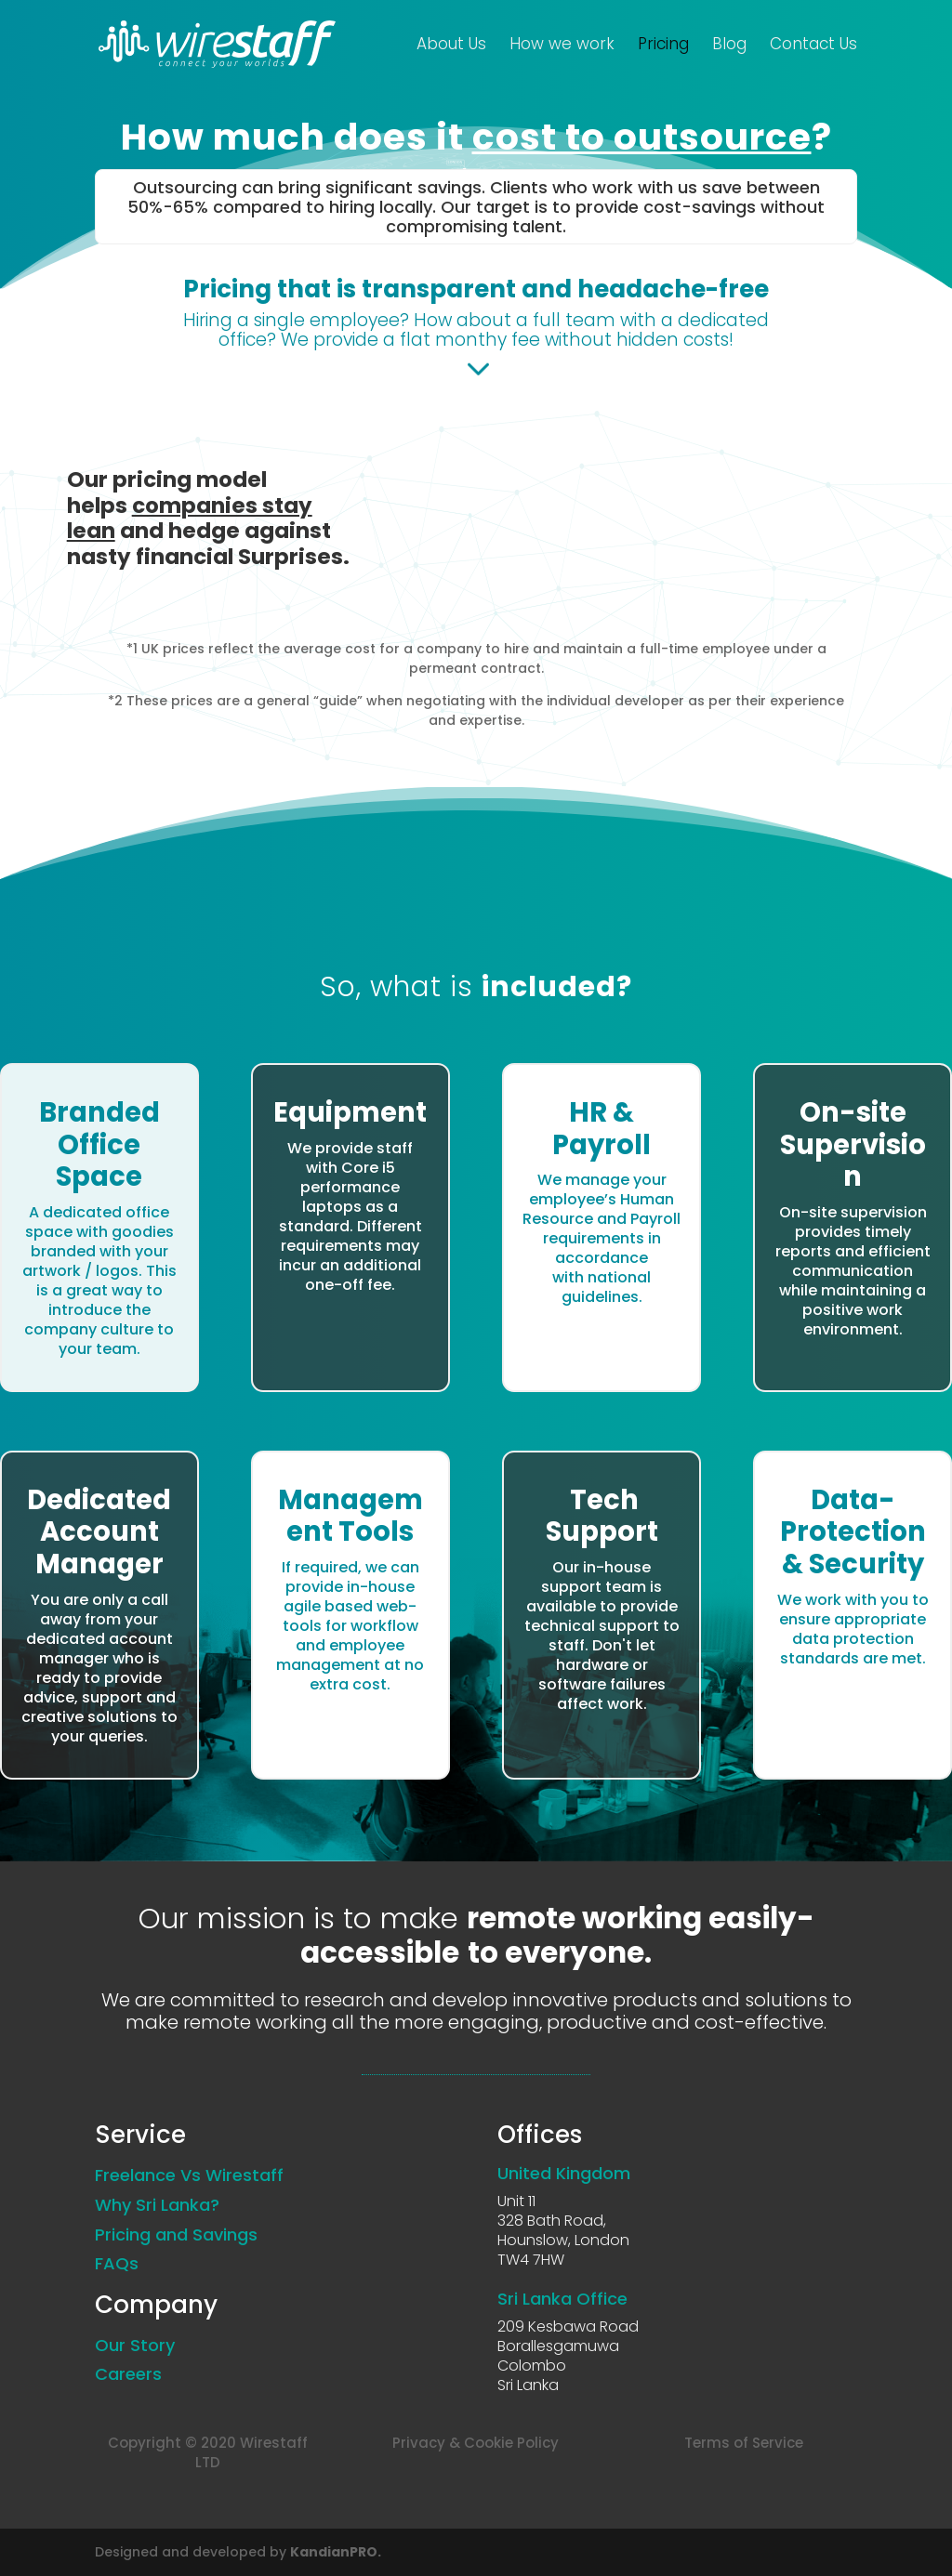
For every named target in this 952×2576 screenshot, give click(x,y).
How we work (562, 47)
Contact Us (813, 47)
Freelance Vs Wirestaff (189, 2175)
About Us (451, 47)
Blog (729, 47)
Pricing (663, 47)
